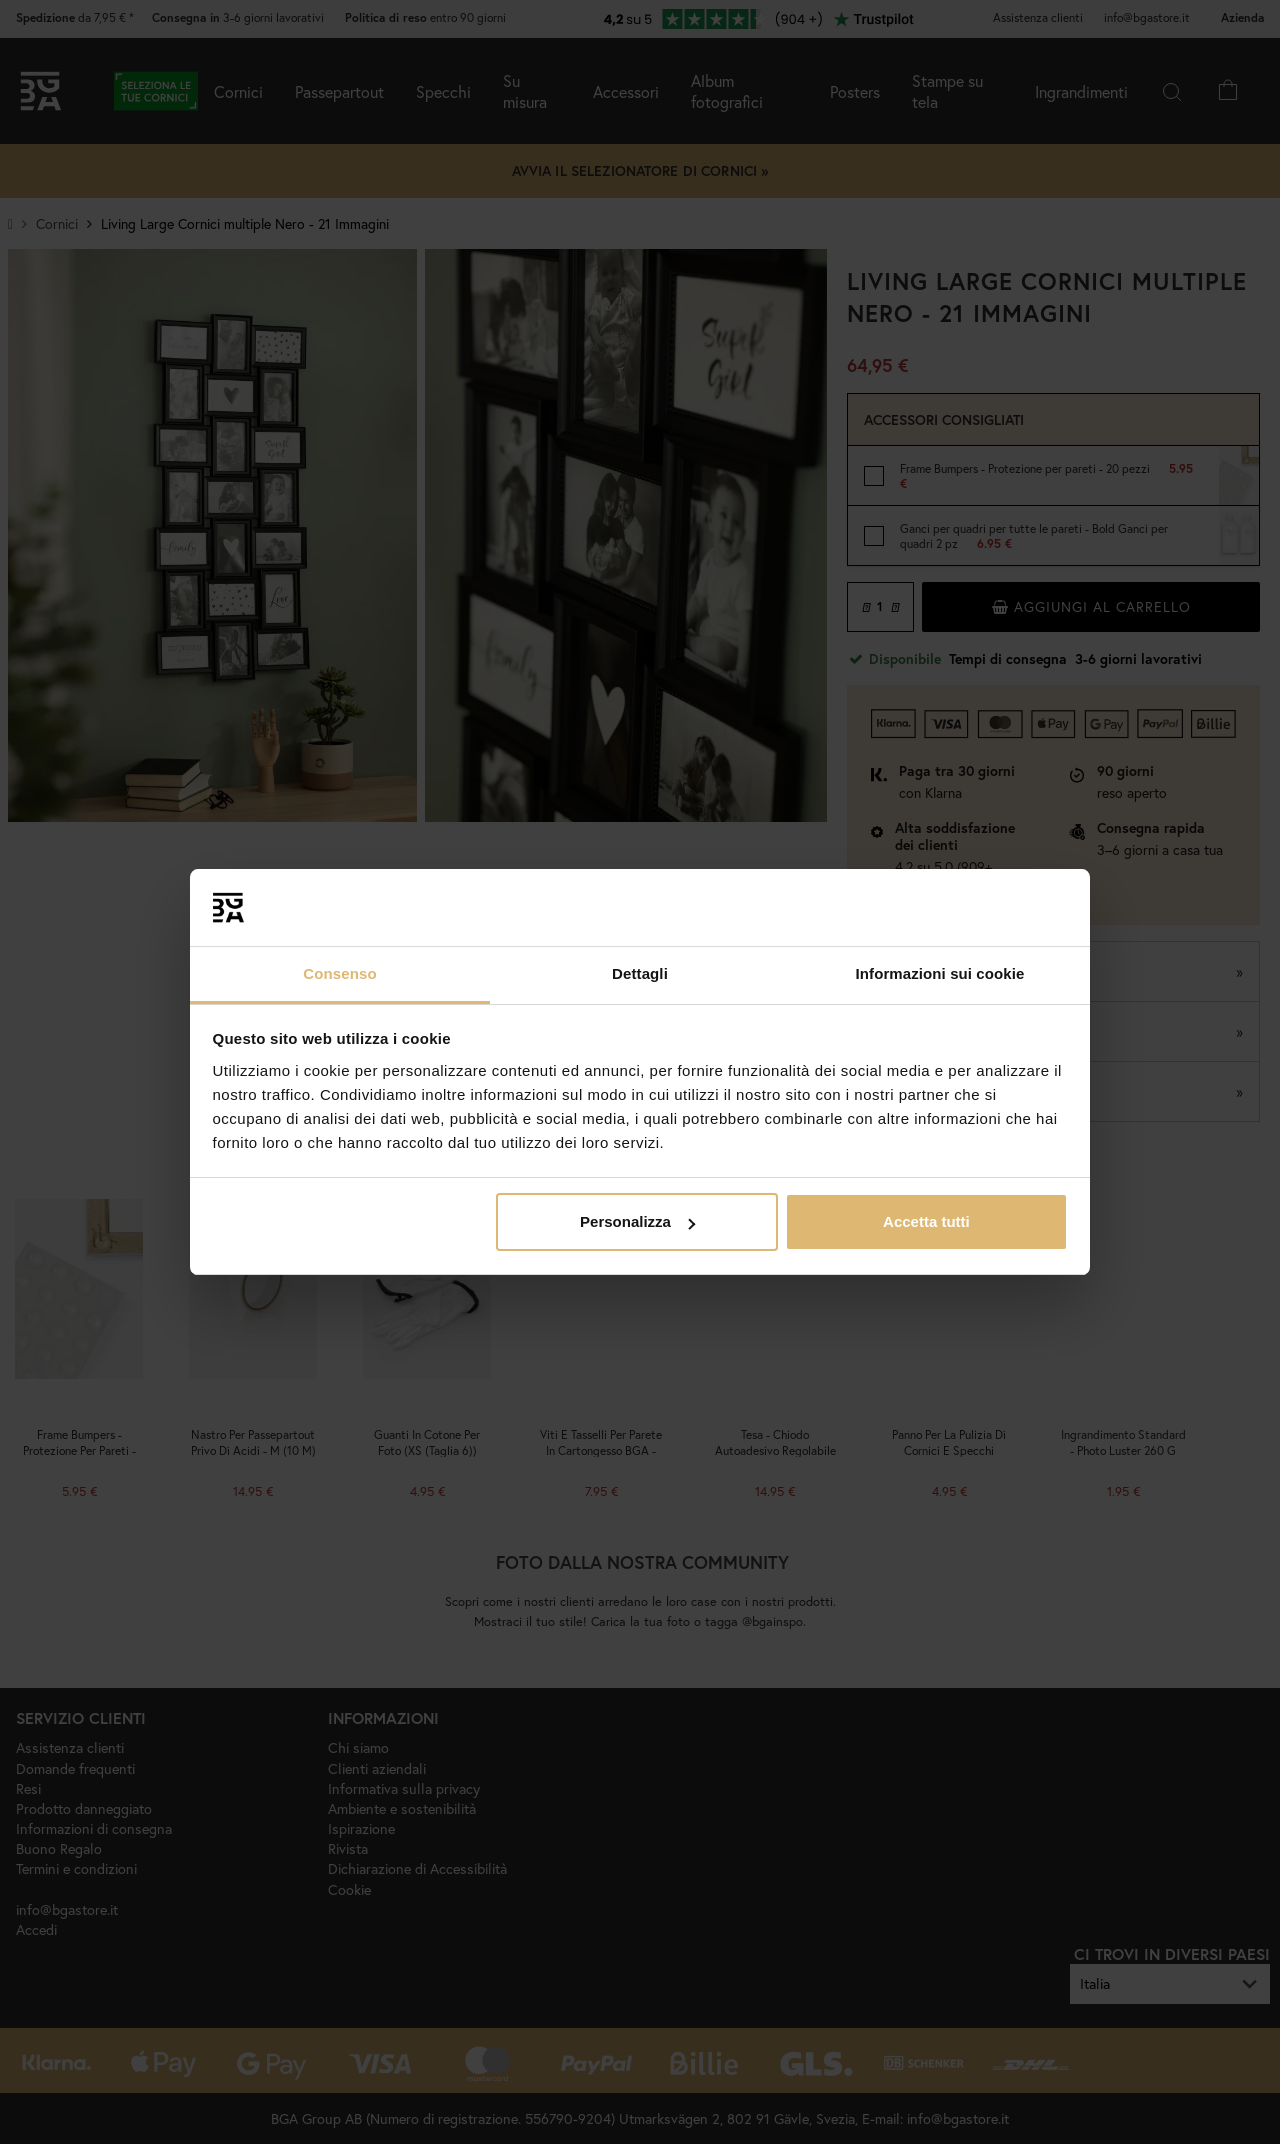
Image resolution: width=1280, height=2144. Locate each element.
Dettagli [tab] (640, 973)
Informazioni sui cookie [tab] (940, 973)
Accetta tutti (926, 1221)
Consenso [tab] (339, 973)
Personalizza (637, 1221)
